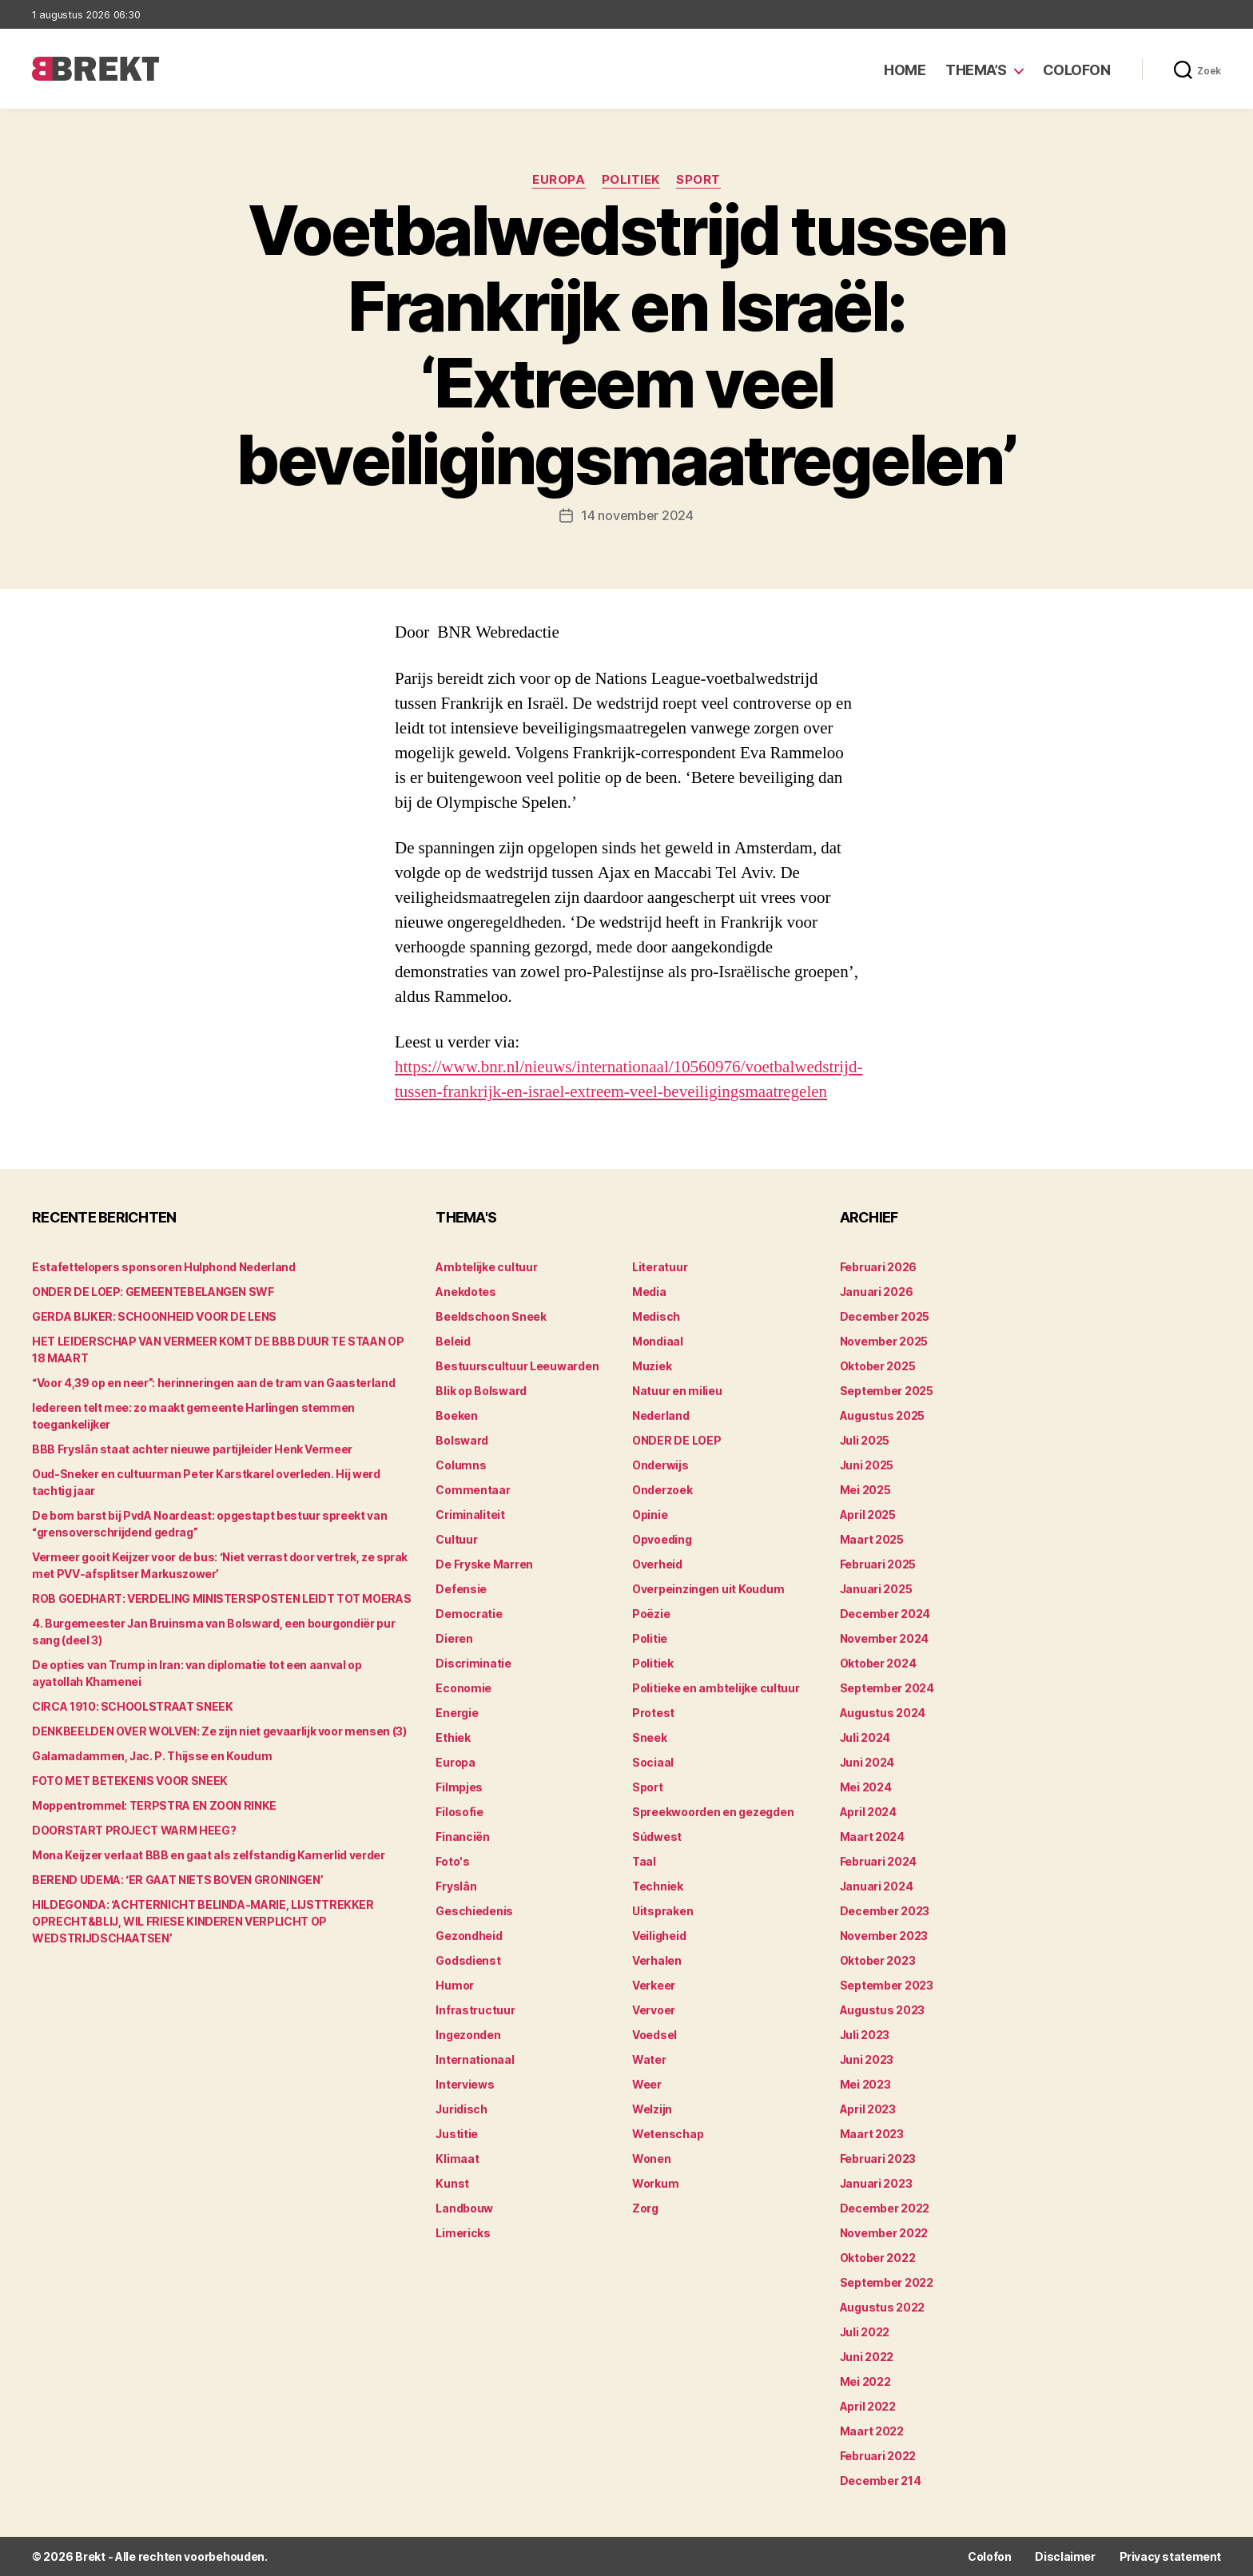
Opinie (649, 1514)
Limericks (463, 2233)
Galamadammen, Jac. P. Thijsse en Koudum (152, 1756)
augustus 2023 (882, 2010)
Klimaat (457, 2158)
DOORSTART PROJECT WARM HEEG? (134, 1830)
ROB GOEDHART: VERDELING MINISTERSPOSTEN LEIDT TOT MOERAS (221, 1598)
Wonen (651, 2158)
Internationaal (475, 2059)
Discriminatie (473, 1663)
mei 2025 (865, 1490)
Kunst (452, 2183)
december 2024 (885, 1613)
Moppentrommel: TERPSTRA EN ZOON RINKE (154, 1805)
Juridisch (461, 2109)
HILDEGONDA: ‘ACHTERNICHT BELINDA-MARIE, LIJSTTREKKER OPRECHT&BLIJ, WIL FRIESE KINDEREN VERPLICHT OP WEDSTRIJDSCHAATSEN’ (203, 1921)
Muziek (651, 1366)
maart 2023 (872, 2134)
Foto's (452, 1861)
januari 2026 (876, 1291)
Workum (655, 2183)
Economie (463, 1688)
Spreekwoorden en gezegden (713, 1812)
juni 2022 (867, 2356)
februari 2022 (878, 2456)
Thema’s (976, 70)
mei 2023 (865, 2084)
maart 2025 (872, 1539)
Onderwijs (660, 1465)
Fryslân (456, 1886)
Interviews (465, 2084)
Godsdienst (468, 1960)
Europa (558, 180)
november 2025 (884, 1341)
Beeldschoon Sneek (491, 1316)
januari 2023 (876, 2183)
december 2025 (885, 1316)
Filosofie (459, 1812)
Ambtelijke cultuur (486, 1267)
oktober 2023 (878, 1960)
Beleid (453, 1341)
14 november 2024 (637, 515)
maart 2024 (872, 1836)
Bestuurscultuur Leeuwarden (517, 1366)
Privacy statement (1170, 2556)
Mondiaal (657, 1341)
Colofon (1077, 70)
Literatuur (659, 1267)
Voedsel (654, 2034)
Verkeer (653, 1985)
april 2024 (868, 1812)
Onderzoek (662, 1490)
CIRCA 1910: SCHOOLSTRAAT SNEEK (132, 1706)
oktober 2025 (878, 1366)
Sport (698, 180)
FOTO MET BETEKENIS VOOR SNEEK (130, 1780)
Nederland (661, 1415)
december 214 (880, 2480)
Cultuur (456, 1539)
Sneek (649, 1737)
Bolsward (462, 1440)
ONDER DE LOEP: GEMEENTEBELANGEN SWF (153, 1291)
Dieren (454, 1638)
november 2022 (884, 2233)
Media (649, 1291)
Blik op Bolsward (481, 1390)
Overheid (657, 1564)
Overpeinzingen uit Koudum (708, 1589)
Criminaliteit (470, 1514)
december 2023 (885, 1911)
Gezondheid (469, 1935)
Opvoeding (662, 1539)
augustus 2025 (882, 1415)
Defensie (461, 1589)
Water (649, 2059)
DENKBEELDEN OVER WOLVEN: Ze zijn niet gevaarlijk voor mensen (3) (219, 1731)
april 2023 (868, 2109)
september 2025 (886, 1390)
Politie (649, 1638)
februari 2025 (878, 1564)
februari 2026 (878, 1267)
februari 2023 (878, 2158)
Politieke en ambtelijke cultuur (716, 1688)
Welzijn (652, 2109)
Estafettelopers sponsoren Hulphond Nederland (164, 1267)
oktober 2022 (878, 2257)
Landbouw (464, 2208)
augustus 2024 (883, 1712)
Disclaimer (1065, 2556)
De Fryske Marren (484, 1564)
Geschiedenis (474, 1911)
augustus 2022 (882, 2307)
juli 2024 (865, 1737)
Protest (653, 1712)
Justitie (457, 2134)
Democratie (469, 1613)
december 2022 (885, 2208)
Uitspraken (662, 1911)
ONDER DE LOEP (677, 1440)
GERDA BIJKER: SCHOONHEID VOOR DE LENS (154, 1316)
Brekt (90, 2556)
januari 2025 (876, 1589)
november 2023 (884, 1935)
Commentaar (473, 1490)
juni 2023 (867, 2059)
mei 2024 (866, 1787)
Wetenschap (667, 2134)
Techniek (657, 1886)
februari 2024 (878, 1861)
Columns (461, 1465)
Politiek (631, 180)
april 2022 (868, 2406)
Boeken (456, 1415)
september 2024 (887, 1688)
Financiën (463, 1836)
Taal (644, 1861)
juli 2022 (865, 2332)
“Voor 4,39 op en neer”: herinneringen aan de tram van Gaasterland (213, 1382)
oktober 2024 (878, 1663)
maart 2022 (872, 2431)
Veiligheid (659, 1935)
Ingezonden (468, 2034)
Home (904, 70)
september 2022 (886, 2282)
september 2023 (886, 1985)
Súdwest (657, 1836)
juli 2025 (865, 1440)
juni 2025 (867, 1465)
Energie (457, 1712)
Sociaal (653, 1762)
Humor (455, 1985)
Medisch (656, 1316)
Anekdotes (466, 1291)
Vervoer (653, 2010)
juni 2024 (867, 1762)
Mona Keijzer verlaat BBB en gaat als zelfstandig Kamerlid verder (208, 1855)
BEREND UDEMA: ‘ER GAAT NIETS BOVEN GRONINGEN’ (177, 1879)
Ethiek (453, 1737)
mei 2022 (865, 2381)
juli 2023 (865, 2034)
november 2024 (884, 1638)
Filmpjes (459, 1787)
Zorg (645, 2208)
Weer (647, 2084)
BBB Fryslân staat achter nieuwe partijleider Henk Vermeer (192, 1449)
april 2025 (868, 1514)
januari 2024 (876, 1886)
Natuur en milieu (677, 1390)
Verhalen (657, 1960)
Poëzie (651, 1613)
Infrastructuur (475, 2010)
